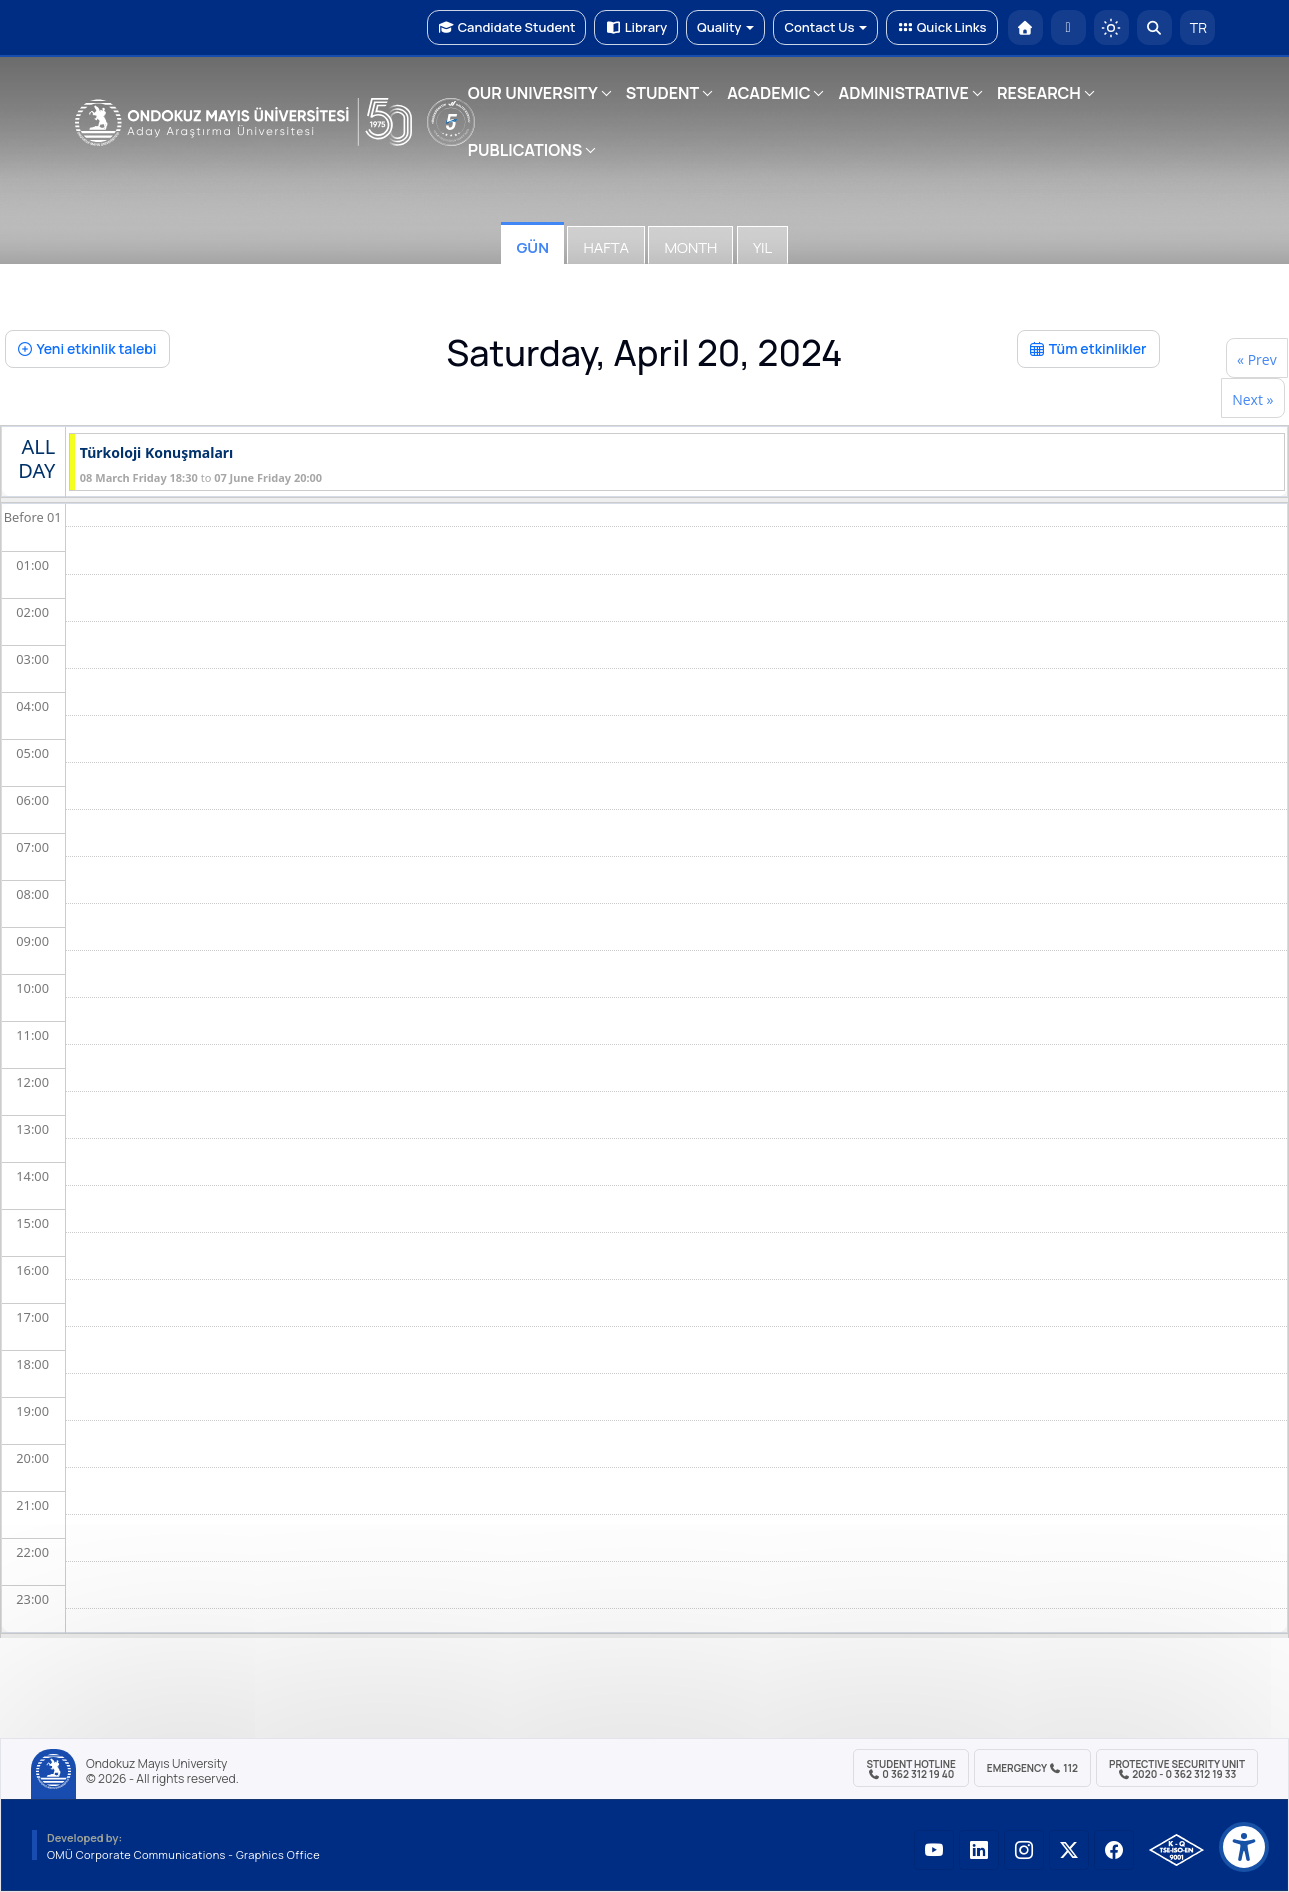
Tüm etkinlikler (1088, 348)
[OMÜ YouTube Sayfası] (934, 1850)
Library (636, 27)
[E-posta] (1068, 27)
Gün (532, 247)
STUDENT (663, 93)
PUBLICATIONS (525, 150)
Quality (725, 27)
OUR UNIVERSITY (533, 93)
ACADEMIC (768, 93)
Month (690, 247)
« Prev (1257, 359)
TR (1197, 27)
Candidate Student (506, 27)
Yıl (762, 247)
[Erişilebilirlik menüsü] (1244, 1847)
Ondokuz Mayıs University (156, 1764)
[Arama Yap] (1154, 27)
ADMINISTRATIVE (903, 93)
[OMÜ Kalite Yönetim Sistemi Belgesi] (1176, 1850)
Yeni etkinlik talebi (87, 348)
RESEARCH (1039, 93)
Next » (1252, 399)
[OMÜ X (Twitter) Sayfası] (1069, 1850)
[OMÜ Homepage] (1025, 27)
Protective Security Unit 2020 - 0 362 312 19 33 (1177, 1769)
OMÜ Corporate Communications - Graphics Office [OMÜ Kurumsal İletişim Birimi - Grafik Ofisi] (183, 1854)
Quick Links (941, 27)
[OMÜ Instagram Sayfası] (1024, 1850)
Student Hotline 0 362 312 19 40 (910, 1769)
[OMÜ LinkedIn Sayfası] (979, 1850)
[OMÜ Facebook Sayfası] (1114, 1850)
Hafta (605, 247)
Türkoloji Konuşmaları (156, 453)
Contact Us (825, 27)
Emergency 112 (1032, 1768)
